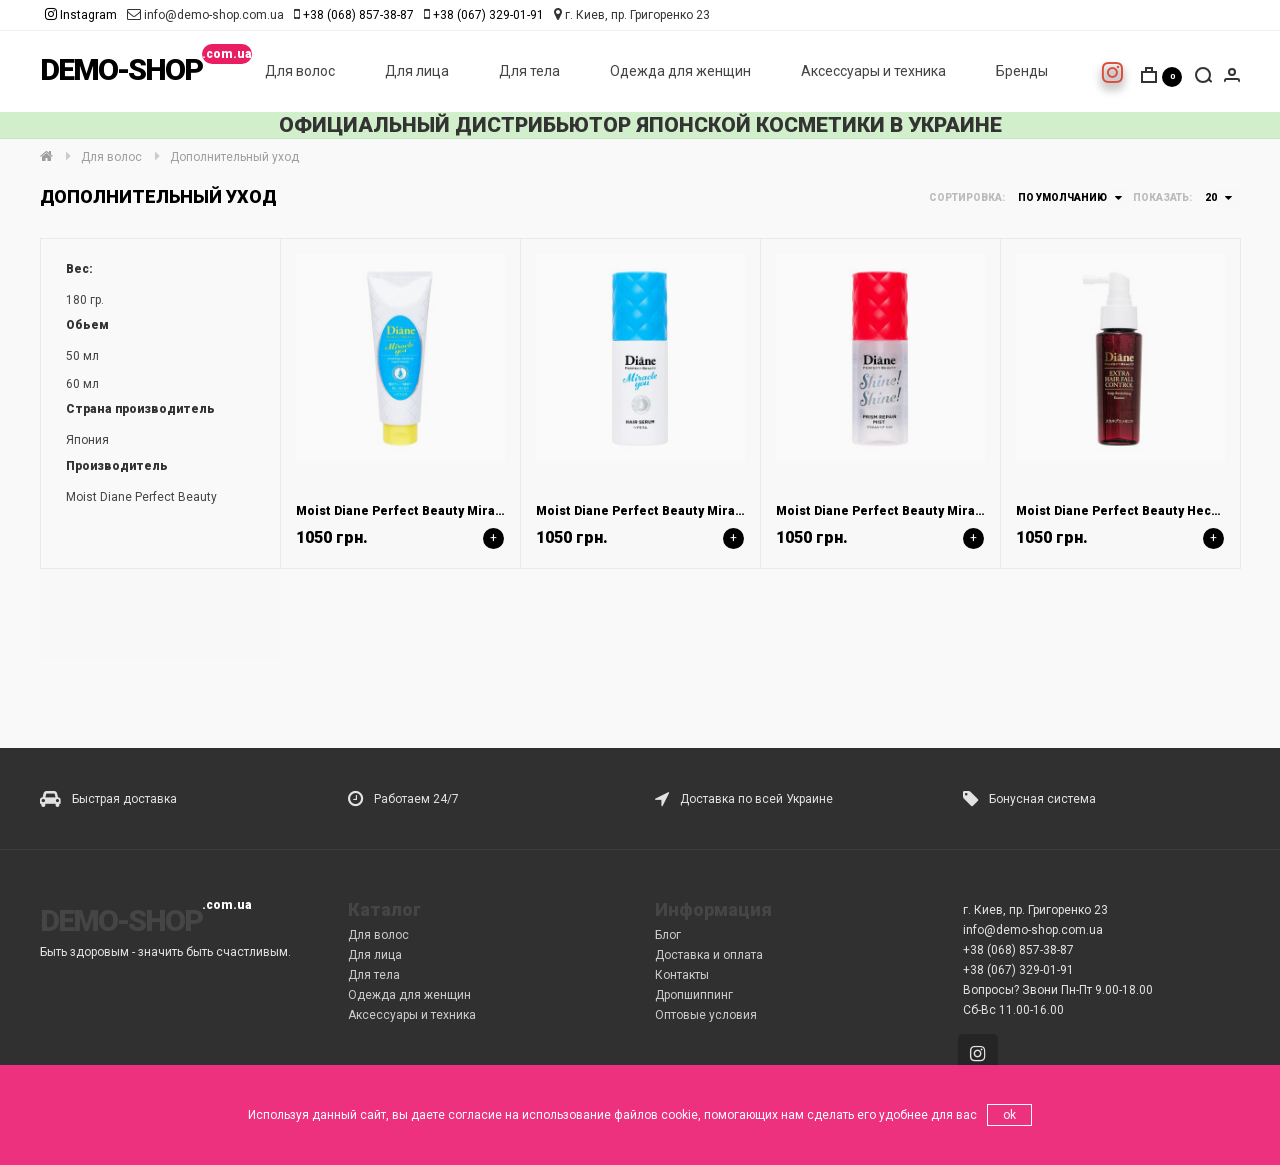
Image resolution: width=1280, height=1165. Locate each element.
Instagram (81, 15)
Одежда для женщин (680, 71)
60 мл (82, 384)
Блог (668, 935)
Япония (87, 440)
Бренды (1022, 71)
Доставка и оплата (709, 955)
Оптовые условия (706, 1015)
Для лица (417, 71)
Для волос (300, 71)
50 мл (82, 356)
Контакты (682, 975)
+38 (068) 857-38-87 (358, 15)
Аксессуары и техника (873, 71)
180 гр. (85, 300)
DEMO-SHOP (121, 69)
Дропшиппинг (694, 995)
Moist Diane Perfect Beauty (141, 497)
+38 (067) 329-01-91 (488, 15)
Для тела (529, 71)
